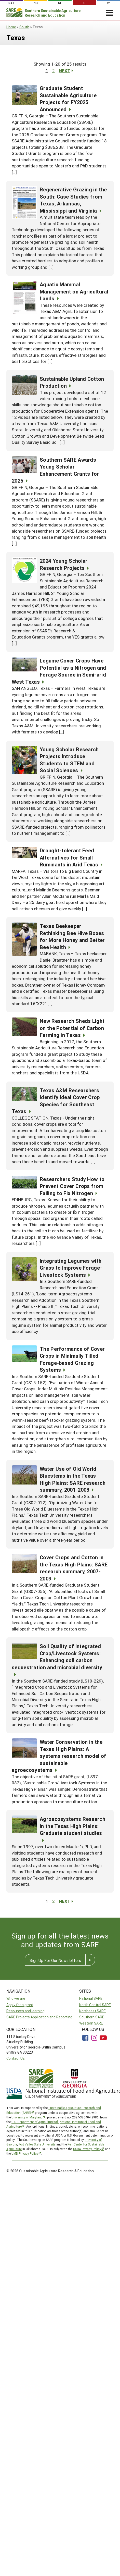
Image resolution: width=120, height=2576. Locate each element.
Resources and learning (25, 2010)
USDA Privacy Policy (87, 2149)
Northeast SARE (92, 2010)
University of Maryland (27, 2117)
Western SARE (91, 2023)
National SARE (90, 1998)
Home (11, 26)
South (24, 26)
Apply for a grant (19, 2004)
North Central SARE (95, 2004)
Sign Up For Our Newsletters (55, 1960)
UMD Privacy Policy (24, 2153)
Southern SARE (91, 2017)
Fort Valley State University (37, 2144)
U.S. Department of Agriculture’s (33, 2122)
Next (67, 70)
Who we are (15, 1998)
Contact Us (15, 2058)
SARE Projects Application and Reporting (39, 2017)
